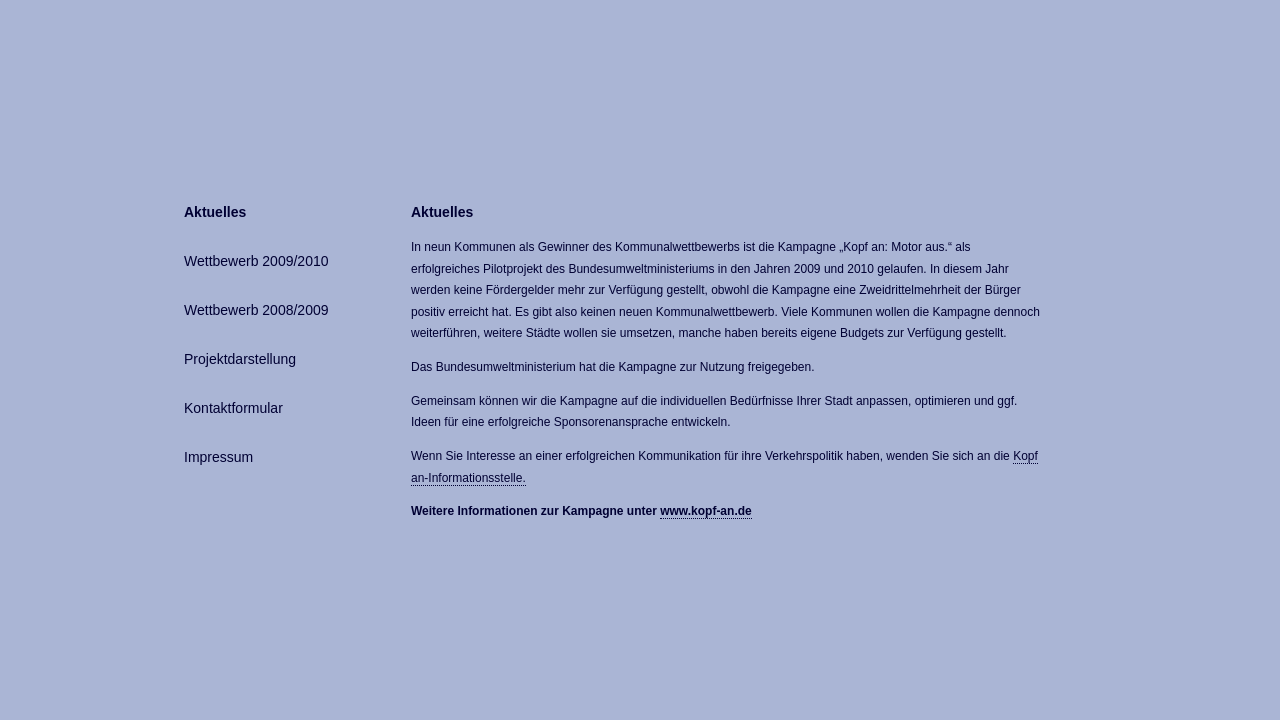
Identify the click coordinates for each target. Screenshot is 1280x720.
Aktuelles (215, 212)
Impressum (218, 457)
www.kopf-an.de (706, 511)
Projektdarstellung (240, 359)
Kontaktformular (233, 408)
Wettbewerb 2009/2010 (256, 261)
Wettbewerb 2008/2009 (256, 310)
